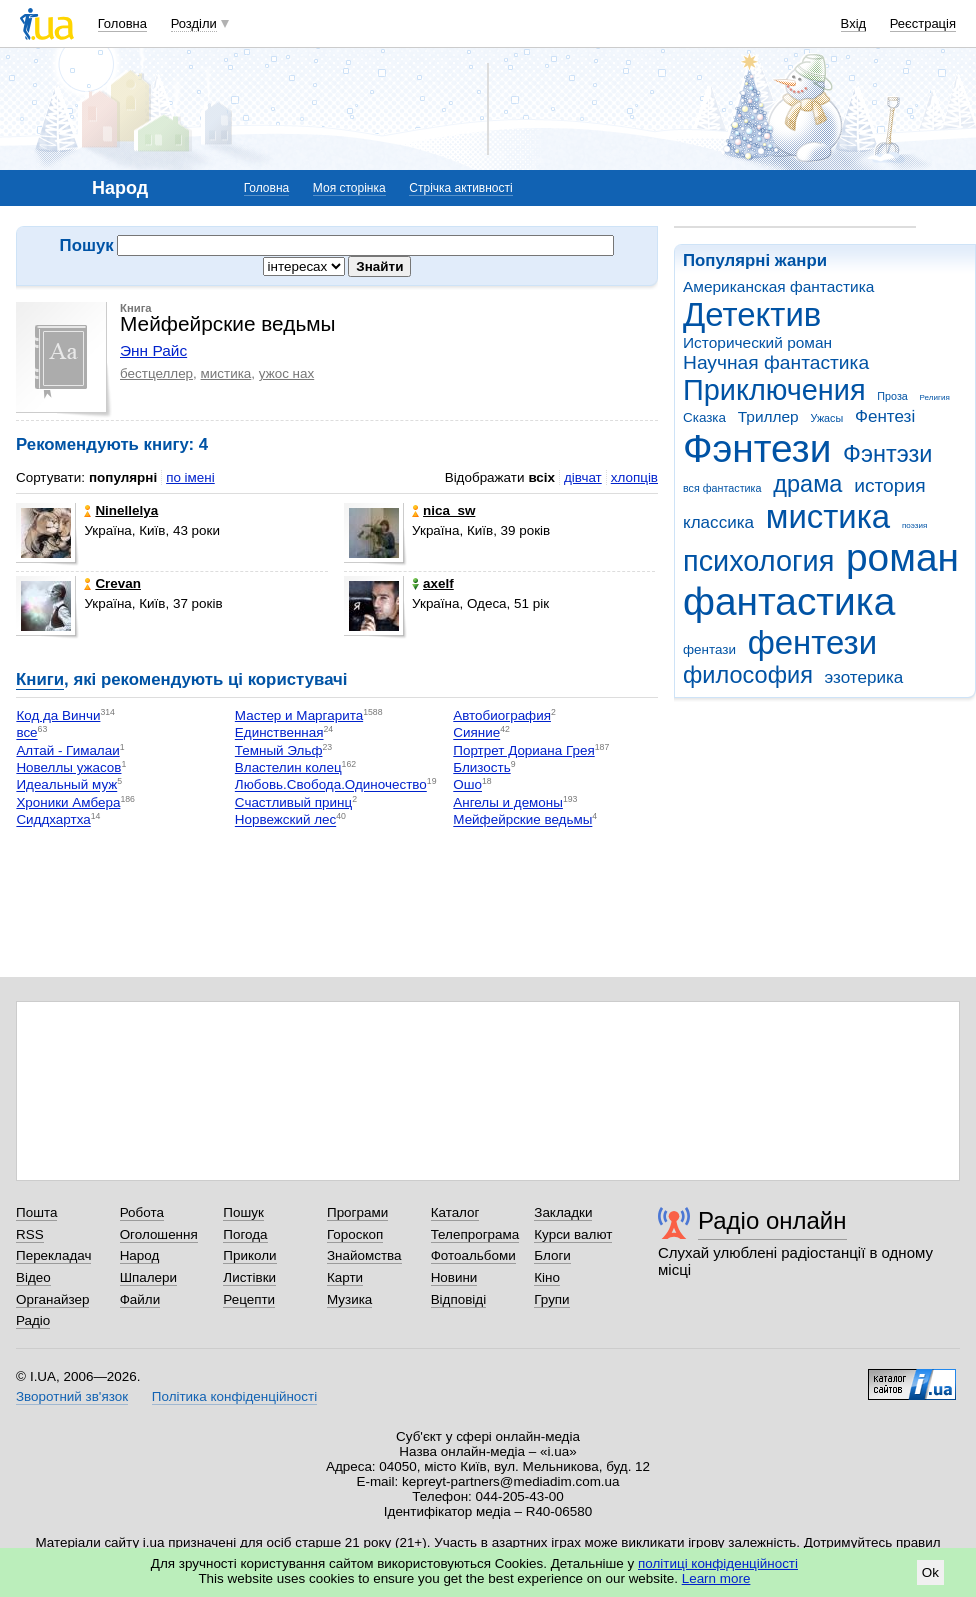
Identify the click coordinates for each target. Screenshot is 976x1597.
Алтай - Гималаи (67, 750)
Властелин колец (288, 767)
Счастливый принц (293, 802)
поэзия (914, 525)
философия (748, 675)
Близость (481, 767)
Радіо (33, 1320)
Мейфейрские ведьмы (522, 820)
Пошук (243, 1212)
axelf (433, 583)
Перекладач (53, 1255)
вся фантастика (722, 488)
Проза (892, 396)
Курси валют (573, 1234)
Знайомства (364, 1255)
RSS (30, 1234)
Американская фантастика (778, 286)
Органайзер (52, 1299)
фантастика (789, 601)
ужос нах (286, 373)
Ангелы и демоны (508, 802)
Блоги (552, 1255)
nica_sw (443, 510)
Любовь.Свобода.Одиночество (331, 785)
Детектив (752, 314)
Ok (930, 1572)
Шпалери (148, 1277)
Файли (140, 1299)
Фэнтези (757, 448)
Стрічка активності (460, 188)
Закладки (563, 1212)
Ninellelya (121, 510)
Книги (40, 679)
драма (807, 484)
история (889, 485)
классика (718, 522)
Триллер (768, 416)
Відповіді (459, 1299)
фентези (812, 642)
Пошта (36, 1212)
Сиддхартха (53, 820)
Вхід (854, 23)
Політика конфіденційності (234, 1396)
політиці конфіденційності (718, 1563)
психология (758, 561)
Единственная (279, 733)
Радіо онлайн (772, 1220)
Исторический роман (757, 342)
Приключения (774, 390)
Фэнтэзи (887, 454)
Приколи (249, 1255)
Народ (140, 1255)
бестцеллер (156, 373)
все (26, 733)
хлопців (634, 477)
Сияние (476, 733)
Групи (551, 1299)
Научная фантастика (776, 362)
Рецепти (249, 1299)
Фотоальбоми (473, 1255)
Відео (33, 1277)
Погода (245, 1234)
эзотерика (864, 677)
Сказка (704, 417)
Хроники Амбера (68, 802)
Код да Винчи (58, 715)
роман (902, 557)
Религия (935, 397)
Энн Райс (153, 350)
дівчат (583, 477)
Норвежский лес (285, 820)
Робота (142, 1212)
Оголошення (159, 1234)
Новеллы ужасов (68, 767)
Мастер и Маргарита (299, 715)
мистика (828, 516)
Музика (349, 1299)
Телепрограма (475, 1234)
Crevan (112, 583)
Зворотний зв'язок (72, 1396)
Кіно (547, 1277)
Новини (454, 1277)
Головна (122, 23)
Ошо (467, 785)
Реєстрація (923, 23)
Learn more (716, 1578)
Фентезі (885, 416)
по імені (190, 477)
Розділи (194, 23)
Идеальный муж (66, 785)
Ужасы (826, 418)
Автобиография (502, 715)
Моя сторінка (349, 188)
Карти (345, 1277)
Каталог (455, 1212)
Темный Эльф (279, 750)
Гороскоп (355, 1234)
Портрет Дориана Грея (523, 750)
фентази (709, 649)
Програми (357, 1212)
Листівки (249, 1277)
